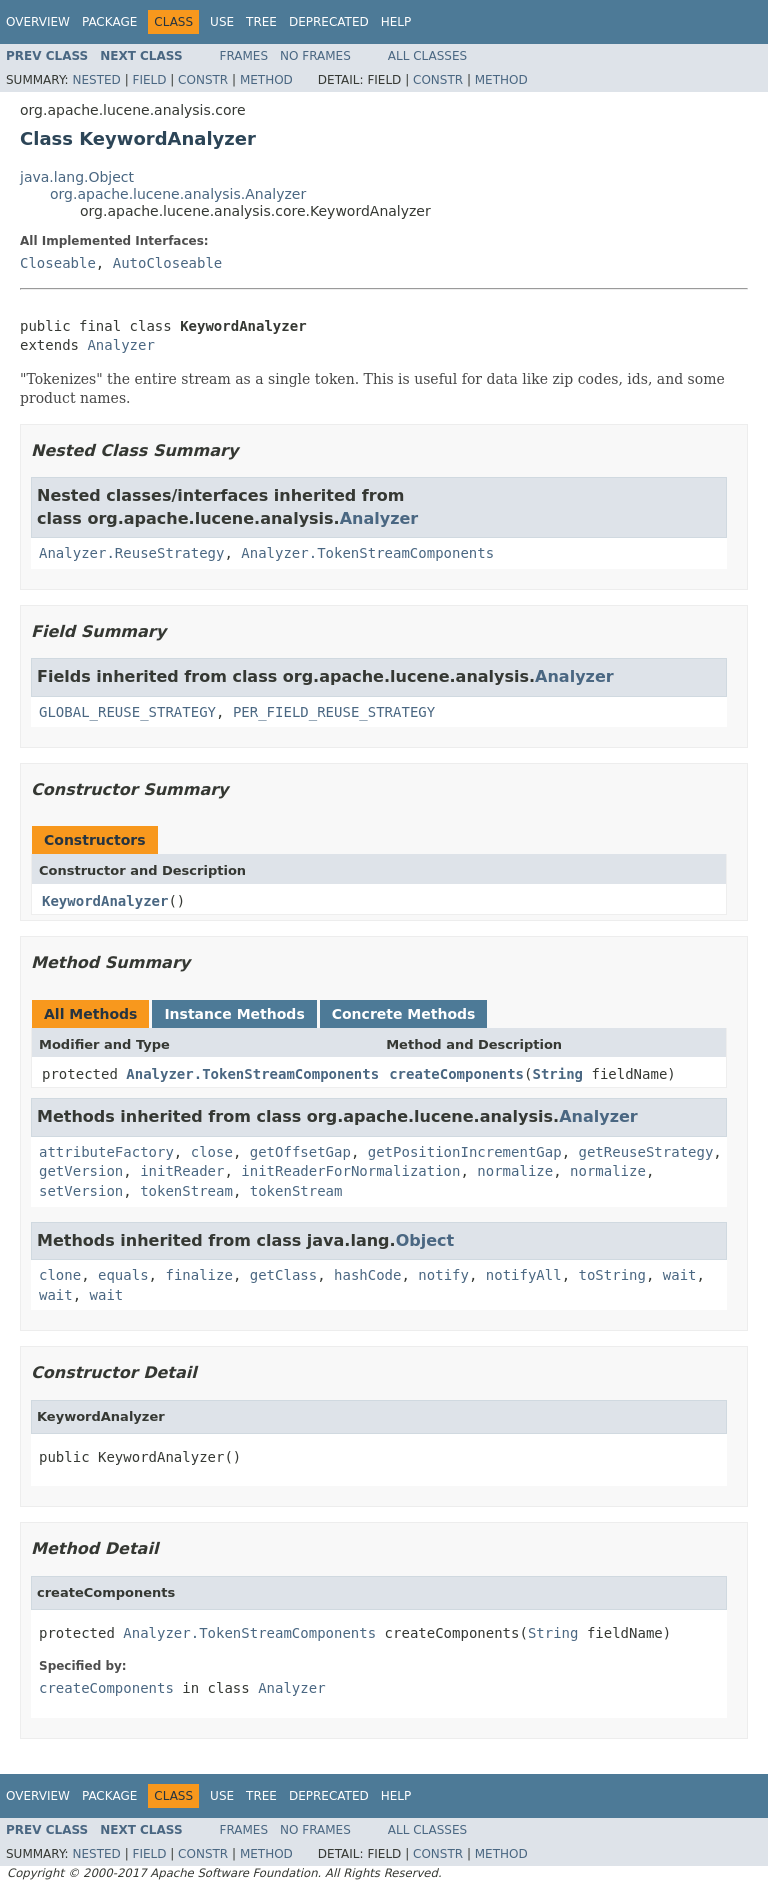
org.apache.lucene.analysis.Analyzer (178, 194)
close (212, 1152)
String (557, 1074)
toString (612, 1275)
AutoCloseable (168, 263)
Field (149, 80)
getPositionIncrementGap (465, 1152)
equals (123, 1275)
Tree (261, 22)
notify (443, 1275)
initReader (182, 1171)
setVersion (81, 1191)
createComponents (456, 1074)
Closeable (58, 263)
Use (222, 22)
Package (109, 22)
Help (396, 22)
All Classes (427, 56)
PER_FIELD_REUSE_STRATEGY (334, 712)
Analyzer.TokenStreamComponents (367, 553)
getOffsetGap (300, 1152)
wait (680, 1275)
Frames (244, 56)
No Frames (315, 56)
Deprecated (329, 22)
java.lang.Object (77, 177)
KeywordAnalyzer (105, 901)
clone (60, 1275)
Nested (96, 80)
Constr (203, 80)
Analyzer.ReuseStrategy (131, 553)
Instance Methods (234, 1014)
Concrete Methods (404, 1014)
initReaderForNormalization (350, 1171)
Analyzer (120, 345)
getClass (283, 1275)
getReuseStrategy (645, 1152)
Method (266, 80)
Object (425, 1240)
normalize (515, 1171)
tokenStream (186, 1191)
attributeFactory (106, 1152)
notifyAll (524, 1275)
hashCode (367, 1275)
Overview (38, 22)
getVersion (81, 1171)
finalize (198, 1275)
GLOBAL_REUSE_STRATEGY (127, 712)
